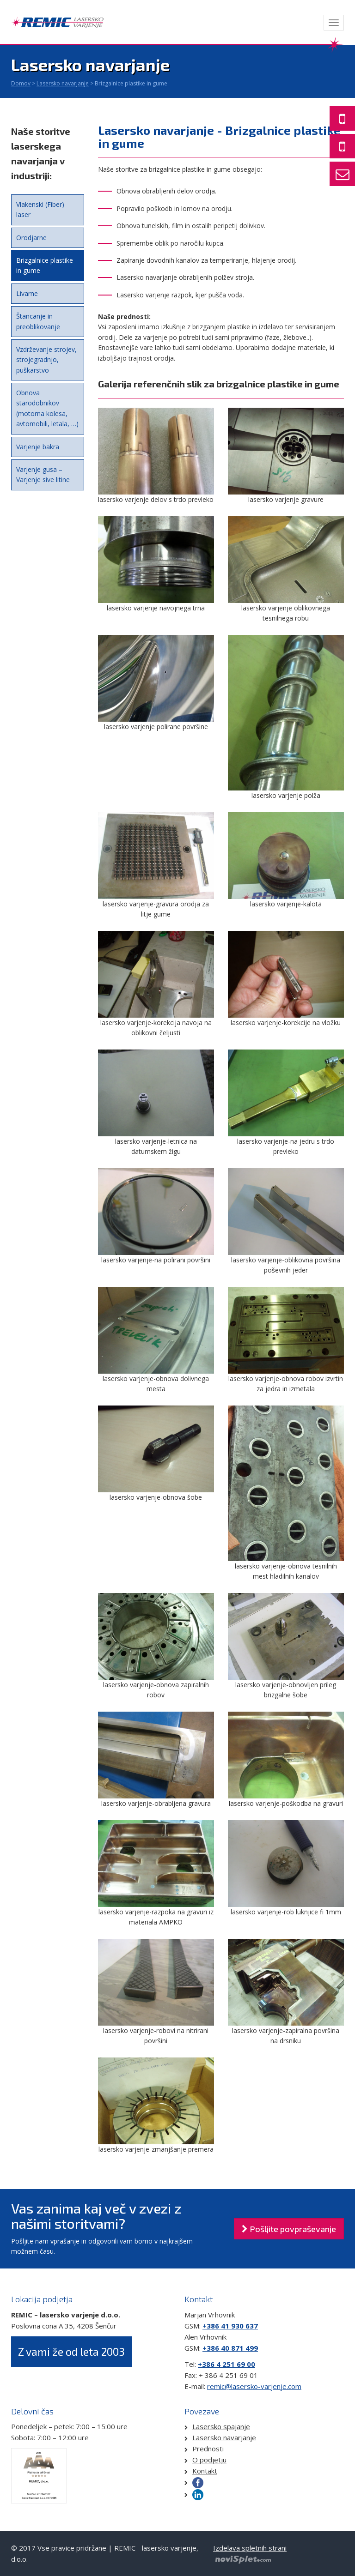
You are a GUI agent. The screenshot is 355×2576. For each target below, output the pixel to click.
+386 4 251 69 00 (226, 2364)
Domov (21, 83)
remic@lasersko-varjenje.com (254, 2386)
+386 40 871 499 (230, 2348)
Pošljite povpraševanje (289, 2229)
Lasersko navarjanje (63, 83)
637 (251, 2325)
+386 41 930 (223, 2325)
